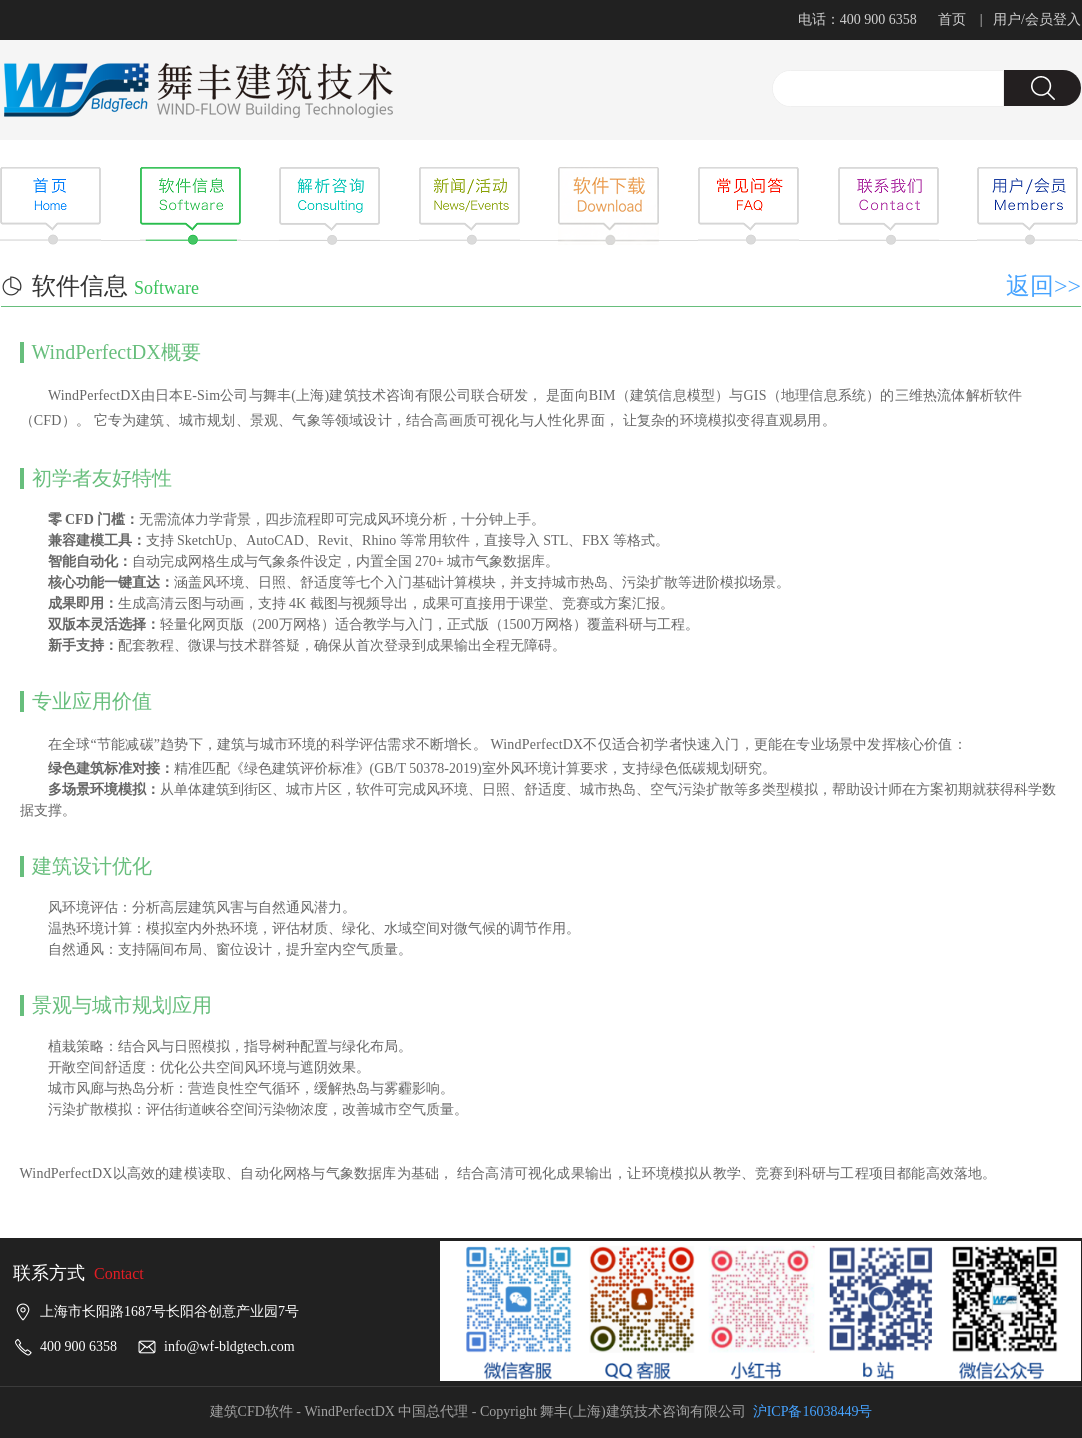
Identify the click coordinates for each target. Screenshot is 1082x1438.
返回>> (1043, 286)
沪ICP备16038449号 (813, 1411)
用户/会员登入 (1037, 19)
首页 (952, 19)
